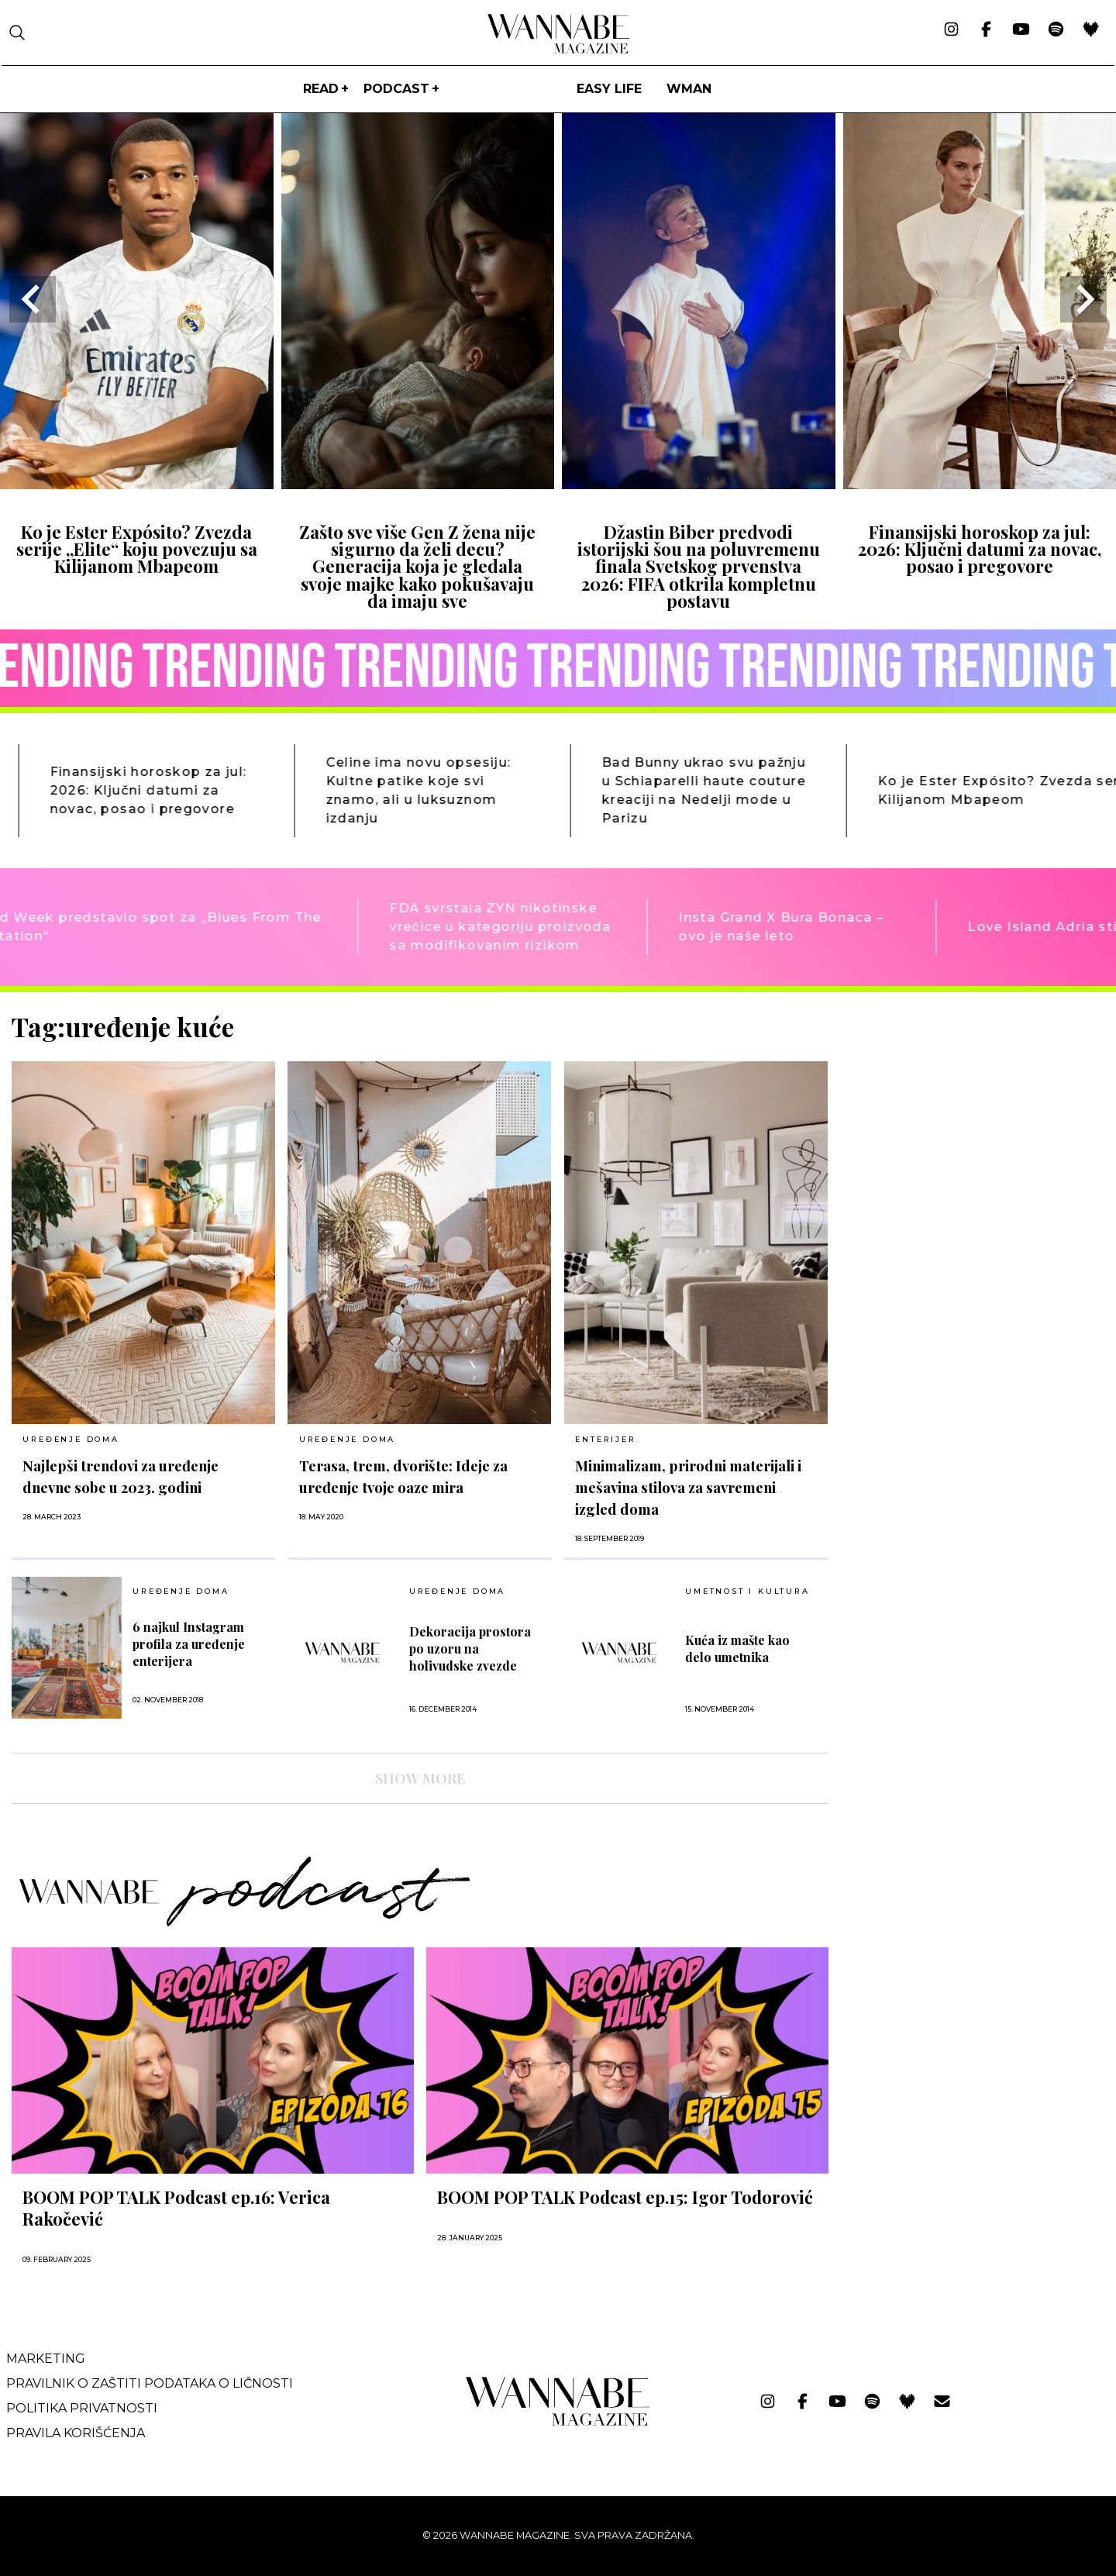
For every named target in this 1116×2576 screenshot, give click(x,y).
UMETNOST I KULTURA (747, 1591)
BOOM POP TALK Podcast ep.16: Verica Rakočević (176, 2207)
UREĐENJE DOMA (70, 1439)
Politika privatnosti (81, 2408)
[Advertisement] (957, 1120)
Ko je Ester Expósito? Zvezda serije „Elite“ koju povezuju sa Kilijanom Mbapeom (136, 549)
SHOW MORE (420, 1778)
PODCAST (396, 88)
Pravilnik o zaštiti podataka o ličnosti (149, 2383)
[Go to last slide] (32, 299)
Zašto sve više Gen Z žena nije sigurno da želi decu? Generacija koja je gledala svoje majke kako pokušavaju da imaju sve (417, 566)
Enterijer (605, 1439)
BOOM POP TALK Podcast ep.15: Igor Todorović (625, 2197)
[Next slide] (1083, 299)
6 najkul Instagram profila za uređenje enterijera (189, 1644)
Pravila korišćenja (75, 2433)
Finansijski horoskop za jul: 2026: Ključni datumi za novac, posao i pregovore (979, 549)
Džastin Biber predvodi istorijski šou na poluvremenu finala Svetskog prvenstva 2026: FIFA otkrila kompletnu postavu (698, 566)
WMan (688, 88)
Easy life (609, 88)
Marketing (45, 2358)
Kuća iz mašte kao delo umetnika (737, 1648)
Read (321, 88)
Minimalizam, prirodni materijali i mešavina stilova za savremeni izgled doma (688, 1487)
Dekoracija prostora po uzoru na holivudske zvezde (470, 1648)
